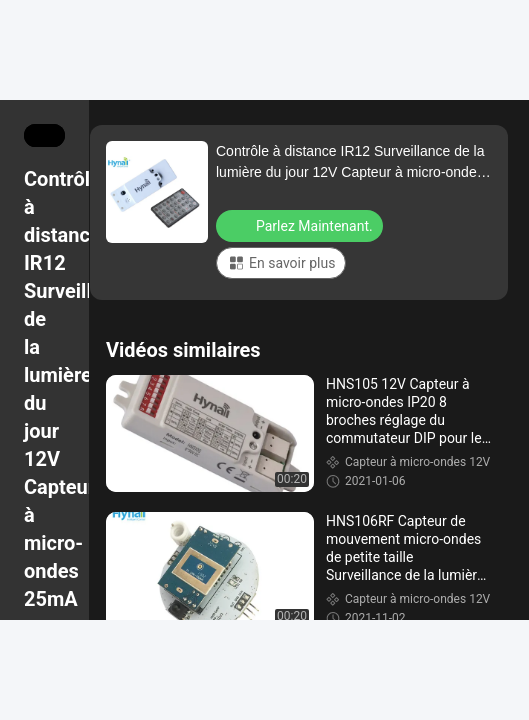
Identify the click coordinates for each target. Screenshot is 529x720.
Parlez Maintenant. (301, 225)
